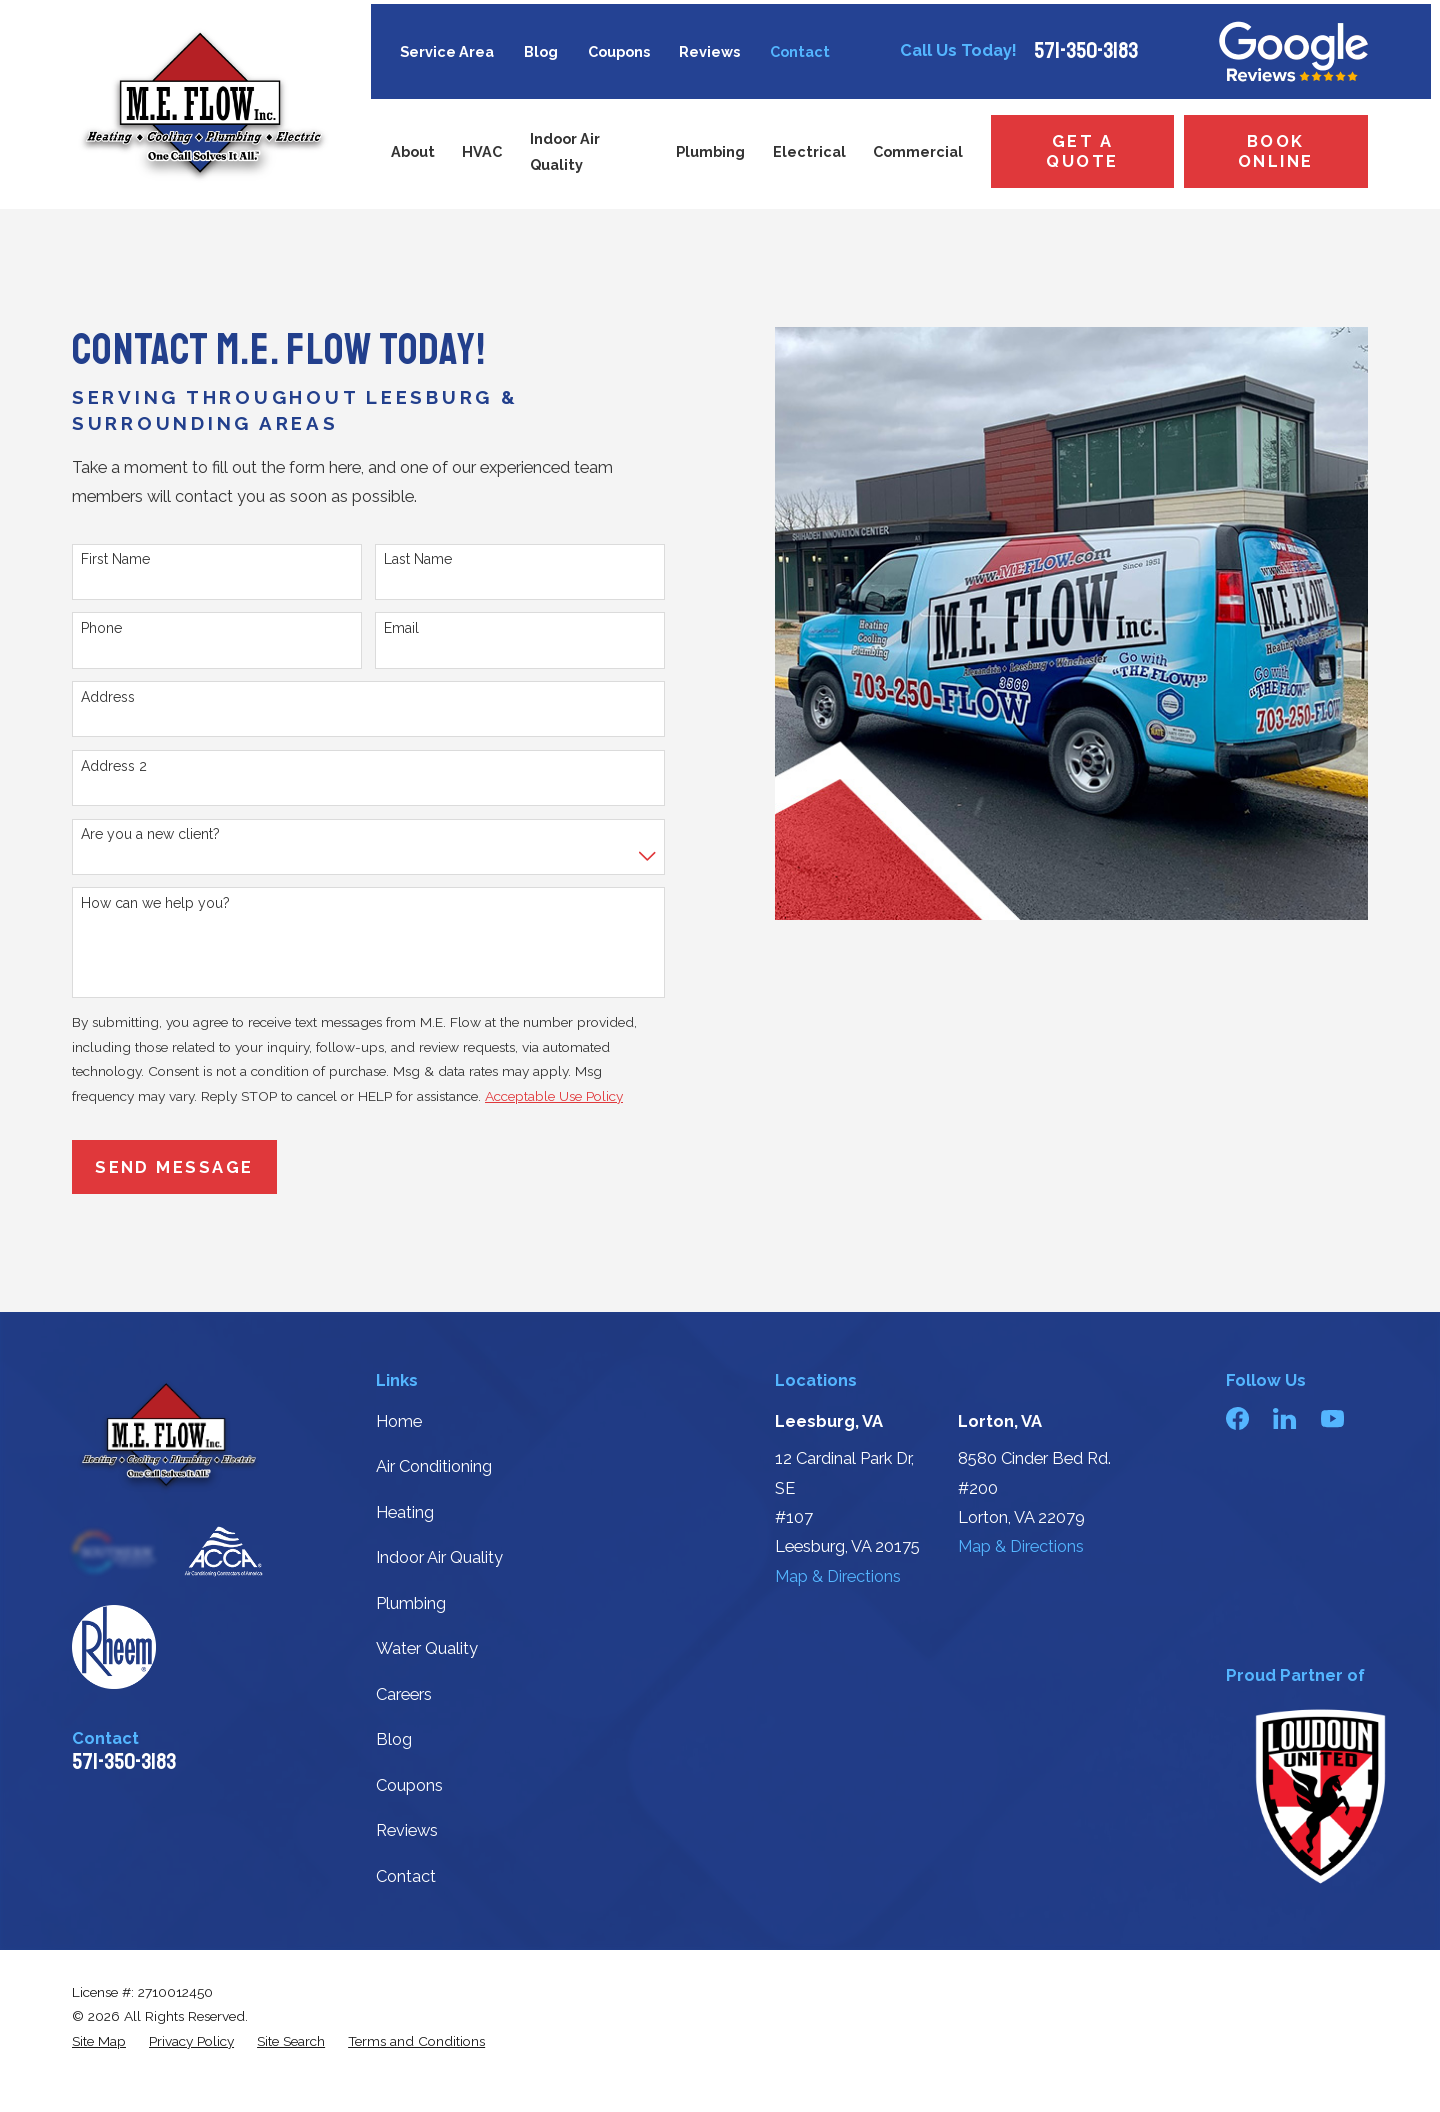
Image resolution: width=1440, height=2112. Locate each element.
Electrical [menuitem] (809, 151)
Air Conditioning (434, 1466)
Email (401, 628)
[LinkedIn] (1284, 1418)
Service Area (447, 51)
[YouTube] (1332, 1418)
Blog (541, 51)
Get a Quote (1082, 151)
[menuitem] (99, 2041)
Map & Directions (838, 1576)
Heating (405, 1512)
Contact (800, 51)
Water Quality (427, 1648)
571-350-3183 (1086, 51)
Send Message (174, 1167)
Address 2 (114, 766)
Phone (101, 628)
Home (399, 1421)
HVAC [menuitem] (482, 151)
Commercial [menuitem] (918, 151)
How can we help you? (155, 903)
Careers (404, 1694)
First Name (115, 559)
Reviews (709, 51)
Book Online (1276, 151)
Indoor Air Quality (439, 1557)
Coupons (619, 51)
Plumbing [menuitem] (710, 151)
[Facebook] (1237, 1418)
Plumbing (411, 1603)
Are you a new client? (150, 834)
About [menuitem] (413, 151)
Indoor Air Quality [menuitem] (565, 151)
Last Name (418, 559)
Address (108, 697)
